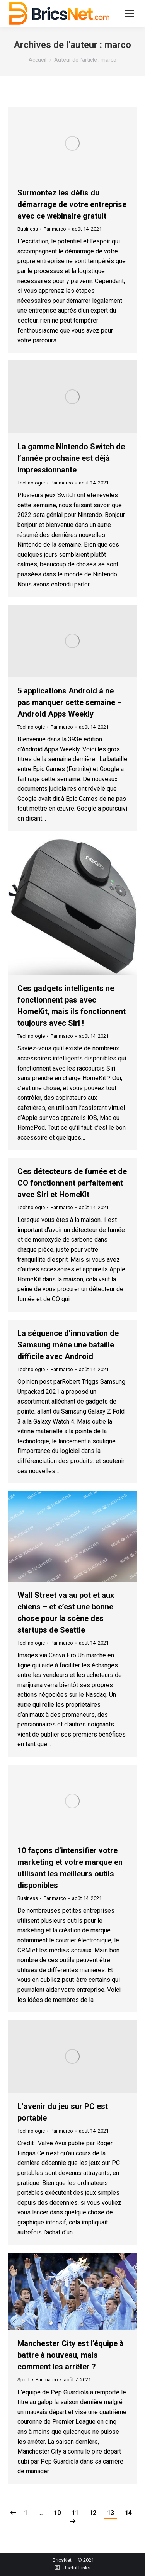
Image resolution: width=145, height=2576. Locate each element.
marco (117, 44)
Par (55, 229)
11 (75, 2513)
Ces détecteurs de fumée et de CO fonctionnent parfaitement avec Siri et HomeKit (72, 1183)
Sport (23, 2379)
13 (110, 2513)
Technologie (31, 483)
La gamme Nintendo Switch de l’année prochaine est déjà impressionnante (71, 458)
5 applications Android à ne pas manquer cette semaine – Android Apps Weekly (69, 702)
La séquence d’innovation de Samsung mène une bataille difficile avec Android (68, 1345)
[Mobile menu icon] (129, 13)
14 (128, 2513)
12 (92, 2513)
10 (57, 2513)
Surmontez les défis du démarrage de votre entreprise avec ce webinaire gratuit (71, 204)
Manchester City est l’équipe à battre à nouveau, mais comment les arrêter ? (70, 2355)
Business (27, 229)
